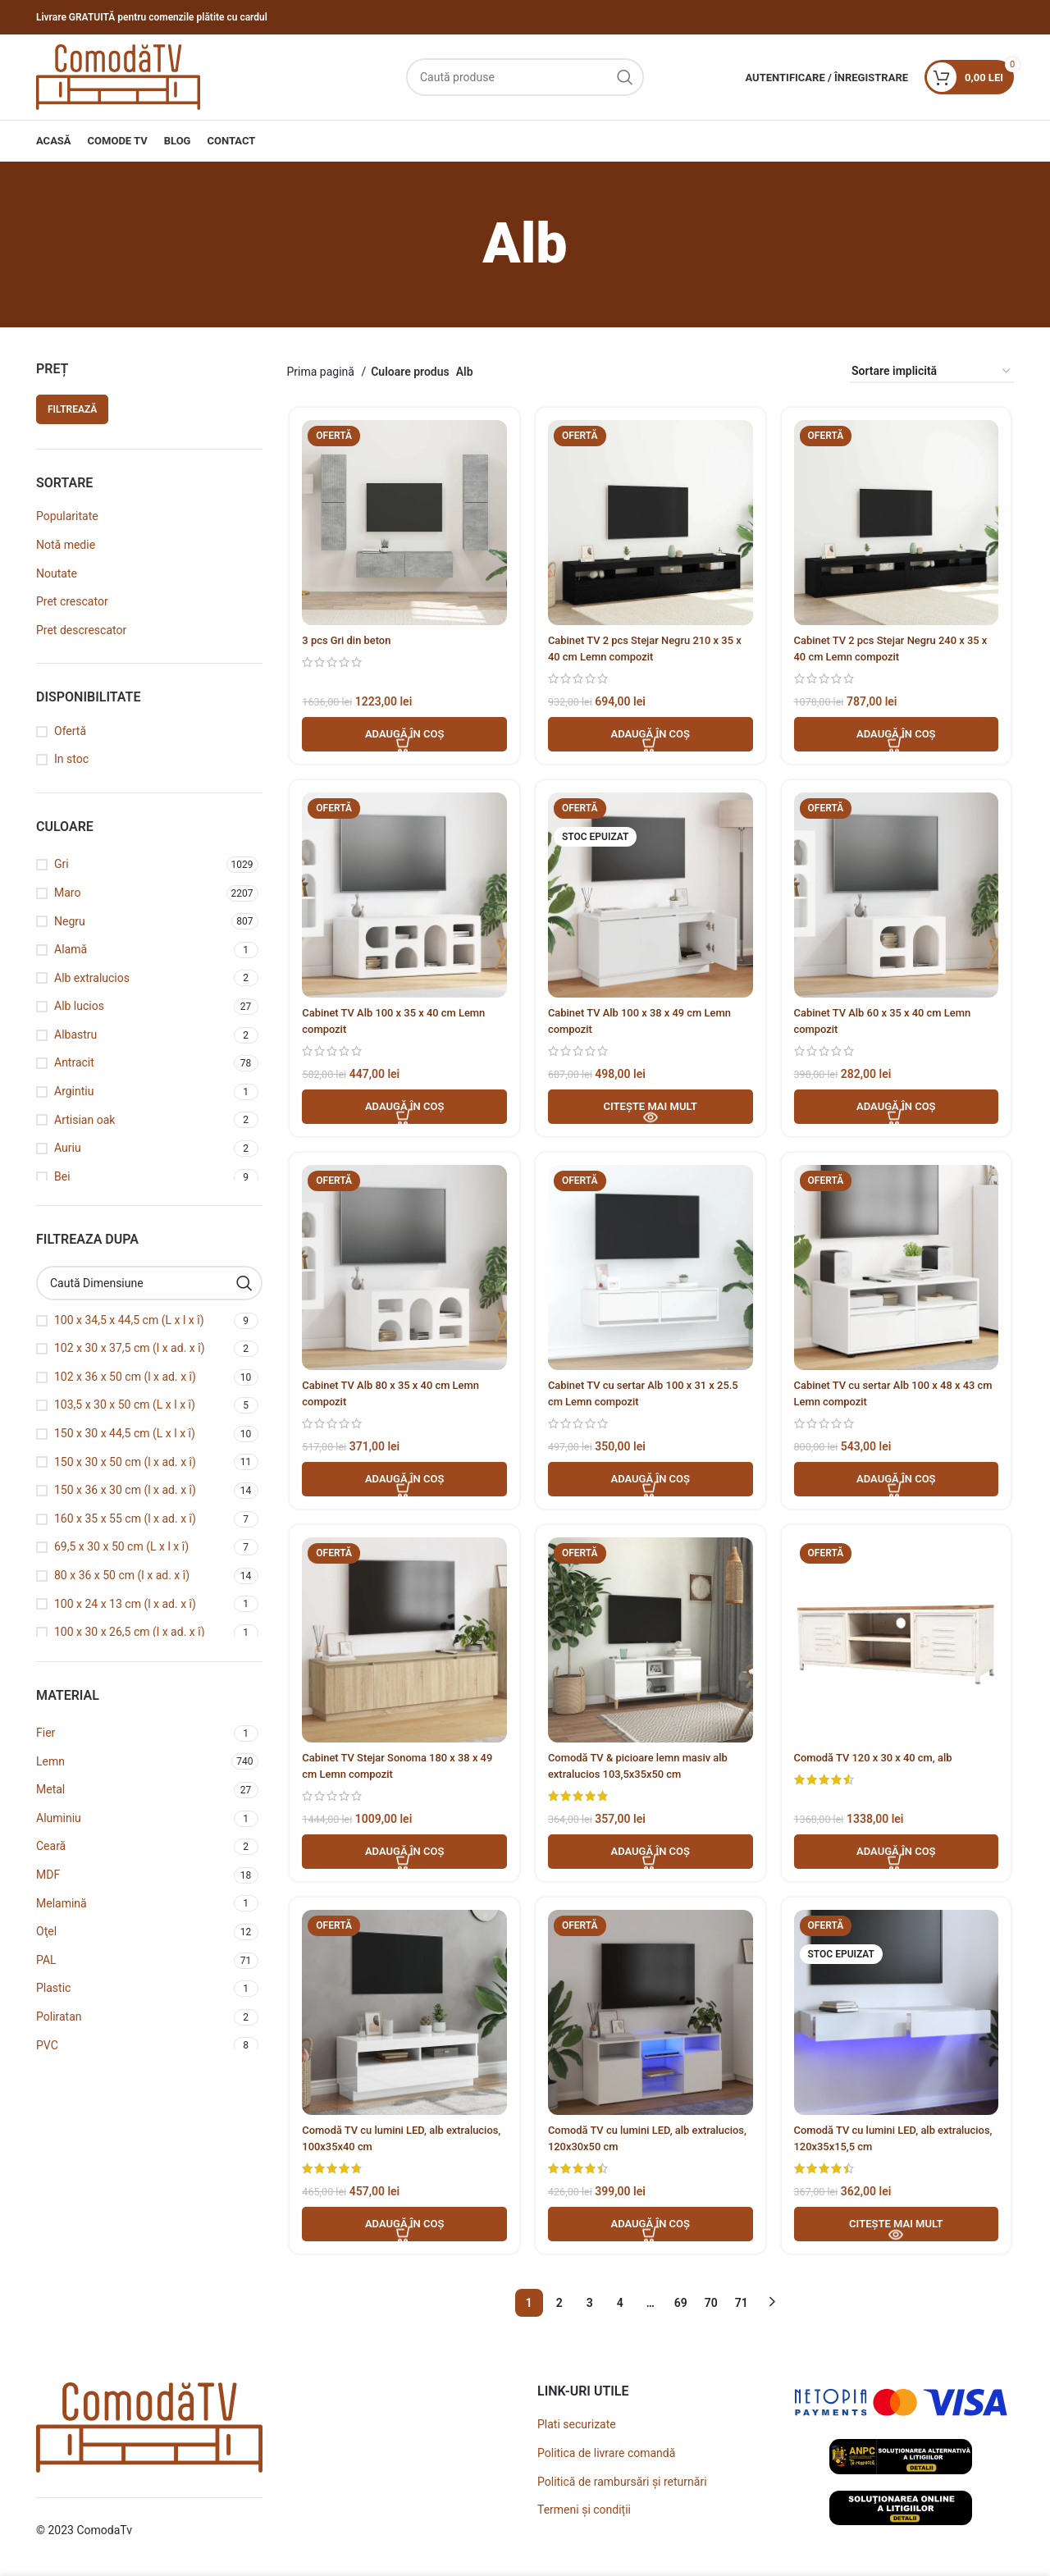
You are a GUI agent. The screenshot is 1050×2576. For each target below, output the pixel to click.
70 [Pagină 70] (711, 2306)
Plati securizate (576, 2429)
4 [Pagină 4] (620, 2306)
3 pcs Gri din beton (347, 642)
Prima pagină (322, 371)
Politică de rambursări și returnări (622, 2485)
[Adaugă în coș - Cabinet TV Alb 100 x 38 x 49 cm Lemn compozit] (650, 1111)
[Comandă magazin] (932, 372)
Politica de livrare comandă (606, 2457)
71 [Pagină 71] (741, 2306)
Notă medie (65, 544)
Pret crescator (72, 601)
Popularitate (67, 516)
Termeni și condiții (584, 2513)
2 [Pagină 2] (559, 2306)
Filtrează (72, 409)
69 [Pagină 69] (680, 2306)
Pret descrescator (81, 630)
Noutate (56, 573)
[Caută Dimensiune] (149, 1283)
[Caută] (525, 77)
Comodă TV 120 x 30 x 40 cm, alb (880, 1765)
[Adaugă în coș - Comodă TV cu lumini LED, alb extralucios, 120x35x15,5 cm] (898, 2234)
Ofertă (70, 731)
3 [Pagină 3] (590, 2306)
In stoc (71, 758)
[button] (402, 736)
